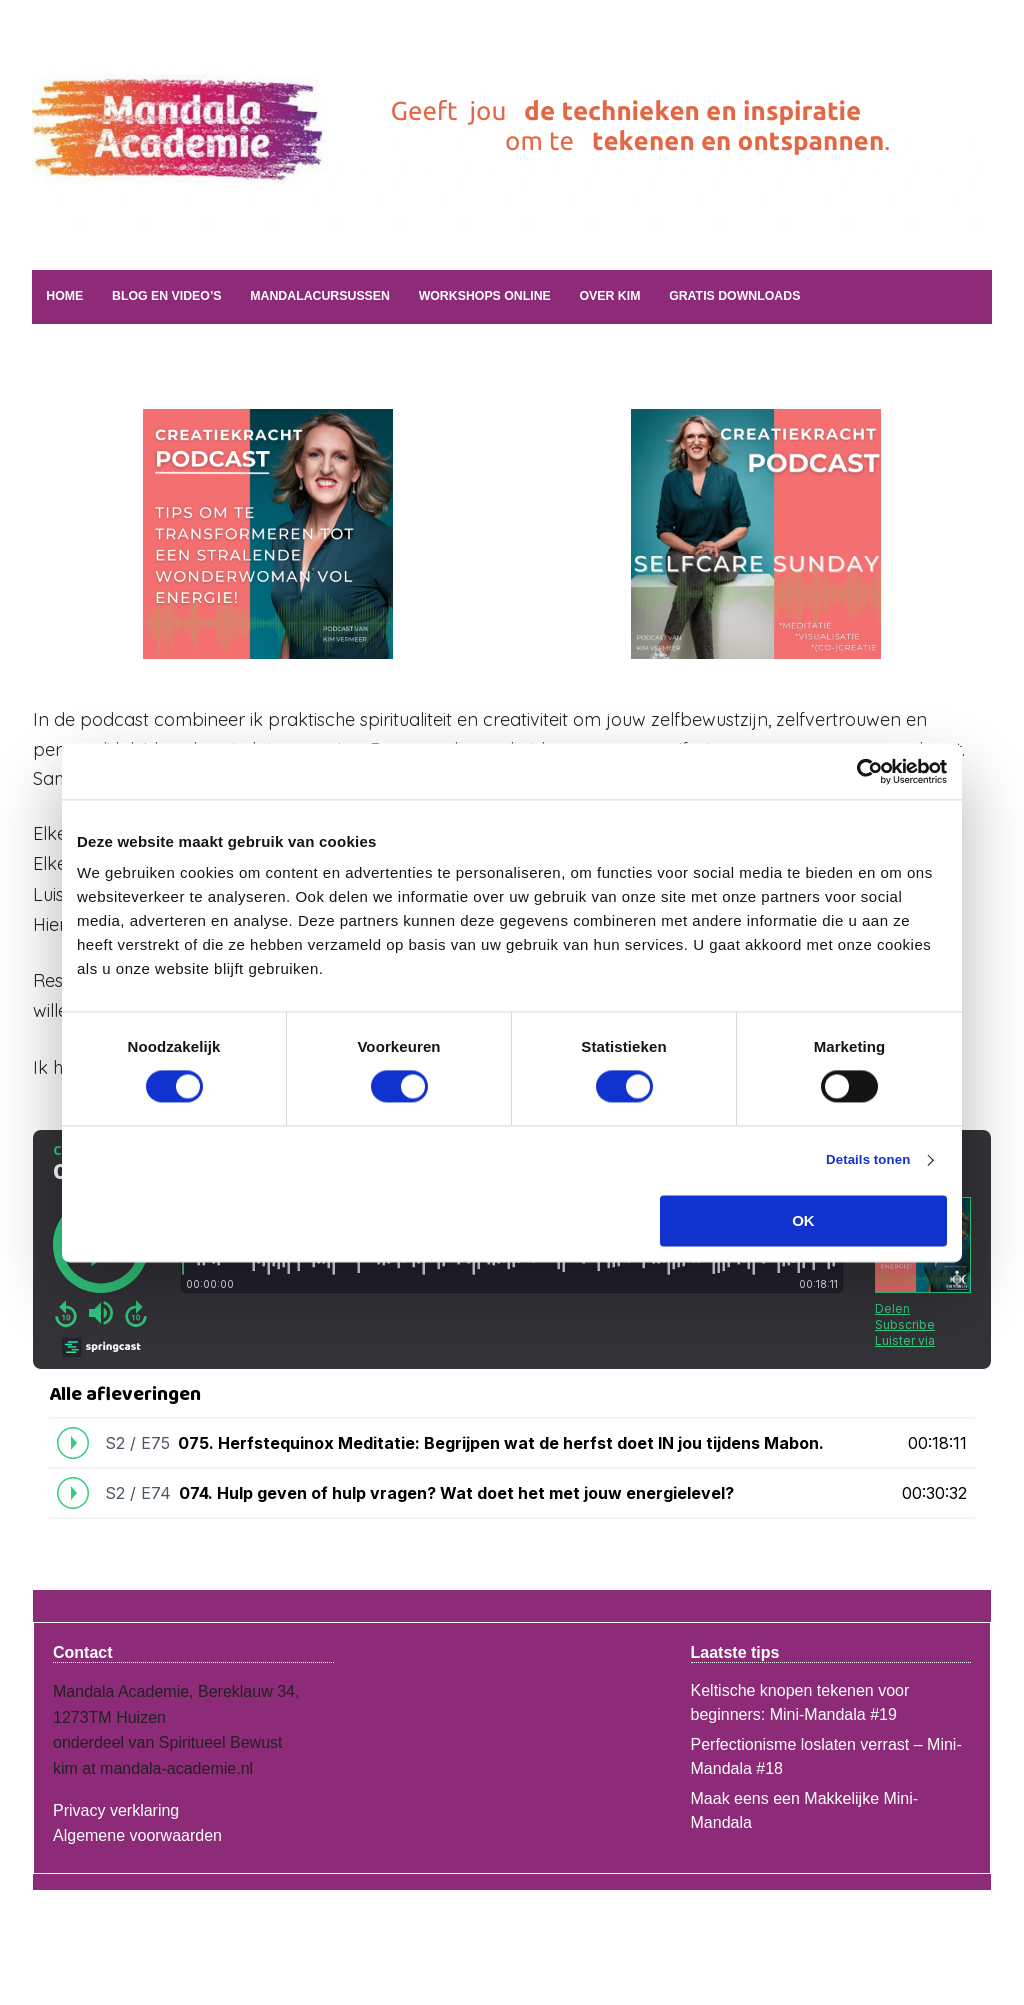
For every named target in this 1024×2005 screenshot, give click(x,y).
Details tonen (858, 1161)
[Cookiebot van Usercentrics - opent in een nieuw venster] (859, 771)
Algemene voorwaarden (137, 1833)
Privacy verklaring (116, 1807)
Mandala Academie (277, 175)
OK (803, 1222)
